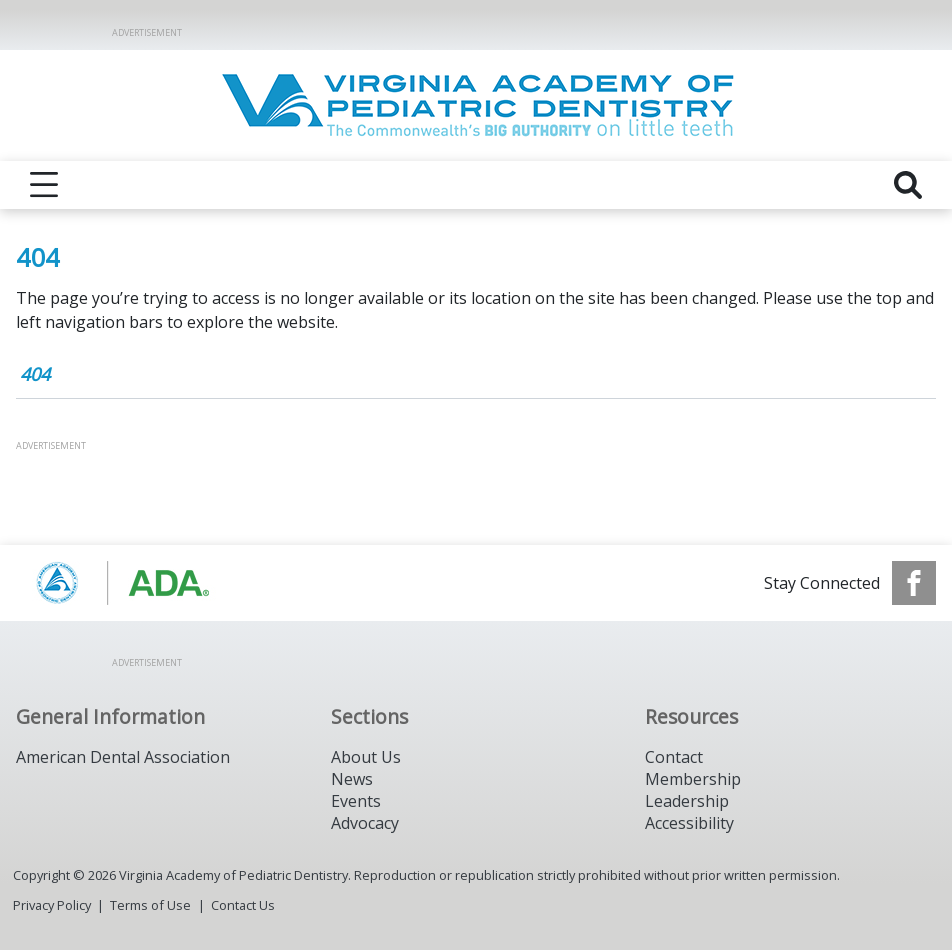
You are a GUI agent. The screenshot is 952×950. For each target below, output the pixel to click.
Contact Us (243, 905)
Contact (674, 757)
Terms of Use (150, 905)
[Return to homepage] (476, 105)
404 (35, 374)
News (352, 779)
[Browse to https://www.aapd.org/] (117, 583)
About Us (366, 757)
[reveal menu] (44, 185)
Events (356, 801)
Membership (693, 779)
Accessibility (689, 823)
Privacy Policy (52, 905)
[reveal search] (908, 185)
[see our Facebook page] (914, 583)
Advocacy (365, 823)
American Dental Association (123, 757)
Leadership (687, 801)
